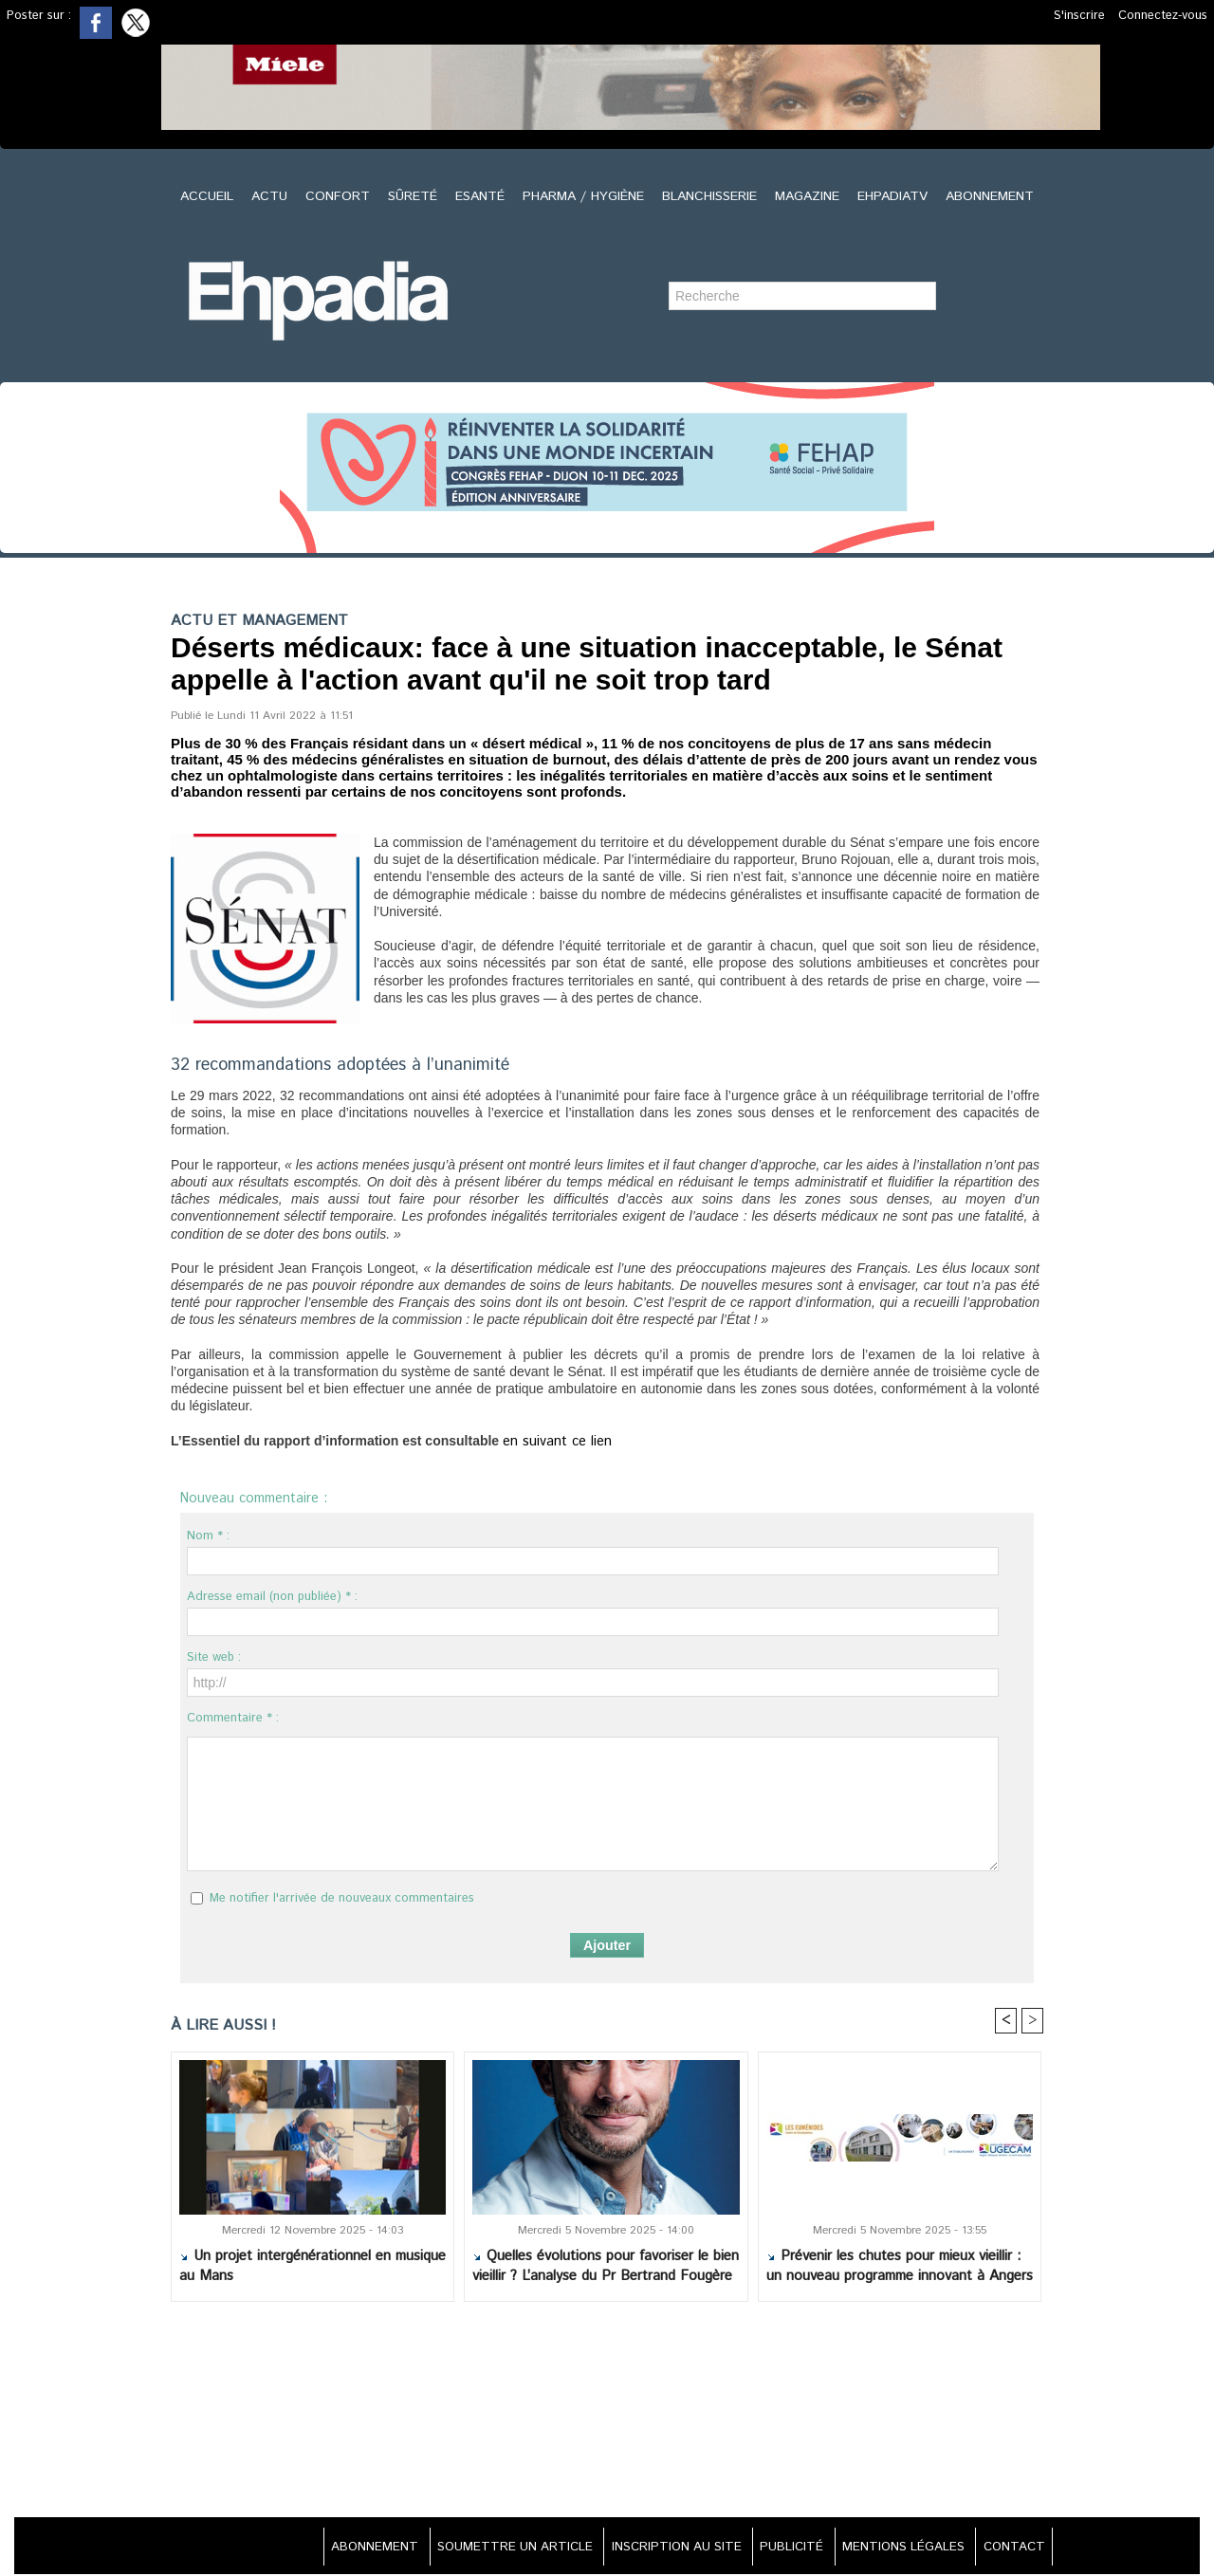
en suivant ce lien (550, 1442)
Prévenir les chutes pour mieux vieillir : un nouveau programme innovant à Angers (899, 2268)
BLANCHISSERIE (712, 196)
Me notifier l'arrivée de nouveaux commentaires (342, 1898)
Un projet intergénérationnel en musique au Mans (312, 2268)
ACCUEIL (209, 196)
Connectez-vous (1162, 16)
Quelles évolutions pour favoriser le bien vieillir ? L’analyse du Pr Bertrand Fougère (605, 2268)
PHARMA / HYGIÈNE (586, 196)
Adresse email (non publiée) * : (272, 1597)
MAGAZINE (809, 196)
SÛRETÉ (415, 196)
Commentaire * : (233, 1718)
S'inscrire (1079, 16)
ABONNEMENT (990, 196)
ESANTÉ (482, 196)
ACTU (271, 196)
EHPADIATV (894, 196)
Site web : (214, 1657)
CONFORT (340, 196)
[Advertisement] (607, 2413)
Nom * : (208, 1536)
